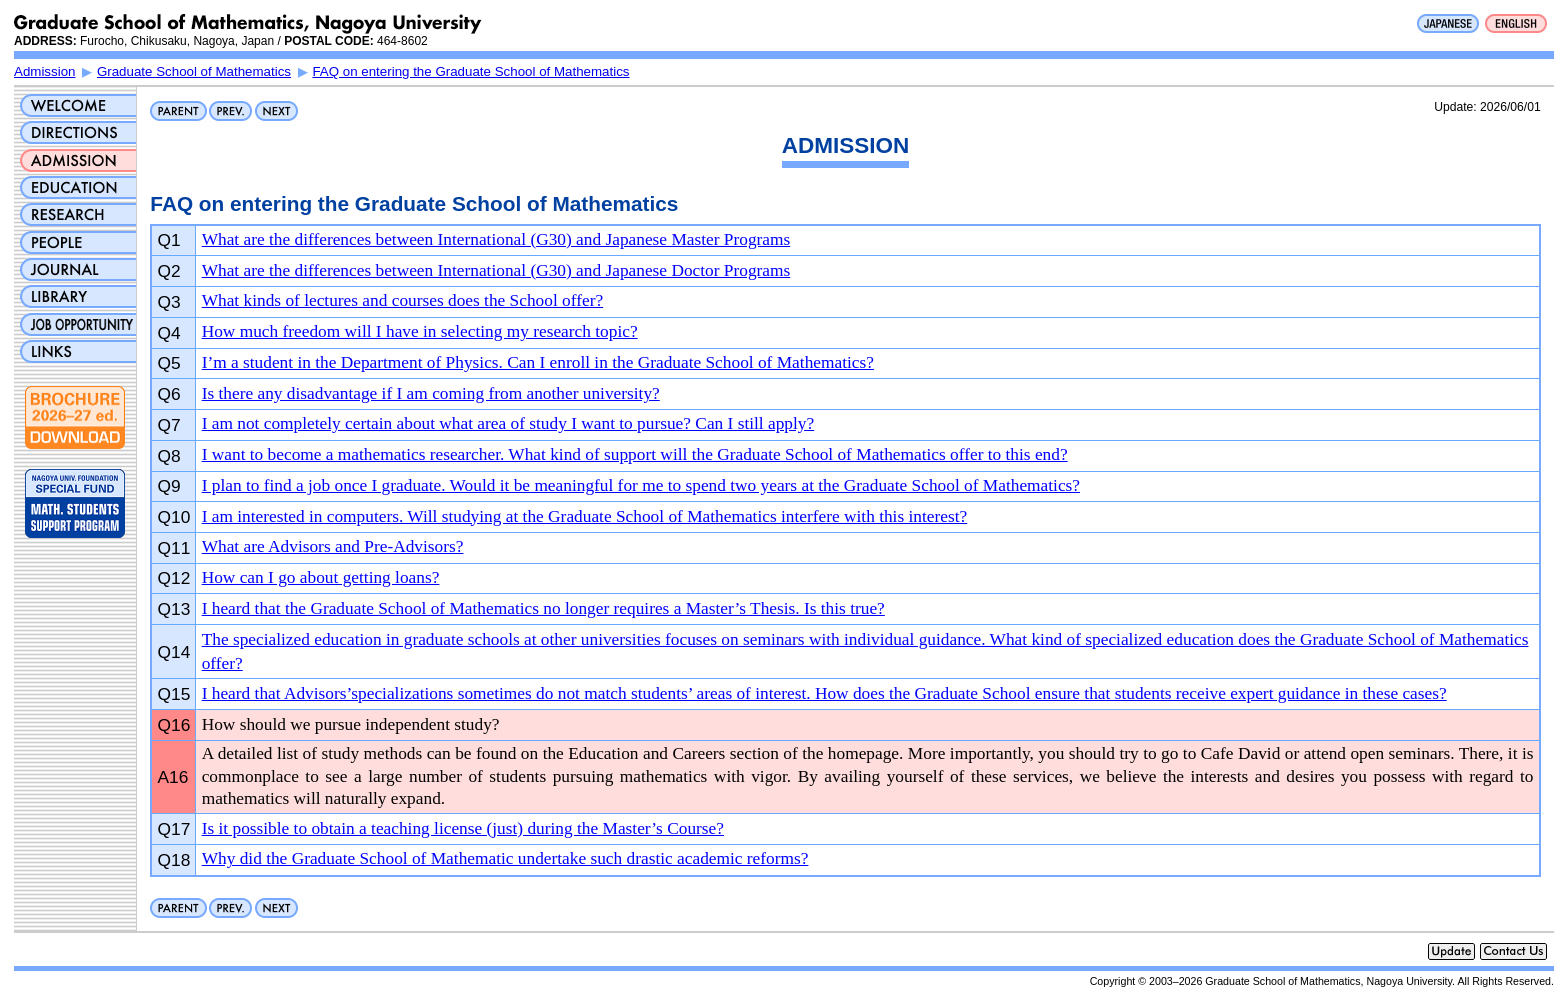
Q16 (174, 725)
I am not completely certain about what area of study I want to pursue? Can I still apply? (508, 423)
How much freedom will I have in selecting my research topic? (420, 331)
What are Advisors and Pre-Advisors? (333, 546)
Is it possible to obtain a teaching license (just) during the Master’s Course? (463, 828)
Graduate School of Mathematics (194, 71)
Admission (44, 71)
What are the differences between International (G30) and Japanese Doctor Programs (496, 270)
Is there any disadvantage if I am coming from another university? (431, 393)
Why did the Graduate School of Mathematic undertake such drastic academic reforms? (505, 858)
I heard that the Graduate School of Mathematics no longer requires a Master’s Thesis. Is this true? (543, 608)
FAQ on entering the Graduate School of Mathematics (470, 71)
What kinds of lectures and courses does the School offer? (402, 300)
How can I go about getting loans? (321, 577)
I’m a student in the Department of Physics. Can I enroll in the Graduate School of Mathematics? (538, 362)
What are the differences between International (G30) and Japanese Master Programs (496, 239)
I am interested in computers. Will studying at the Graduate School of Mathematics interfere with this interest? (585, 516)
